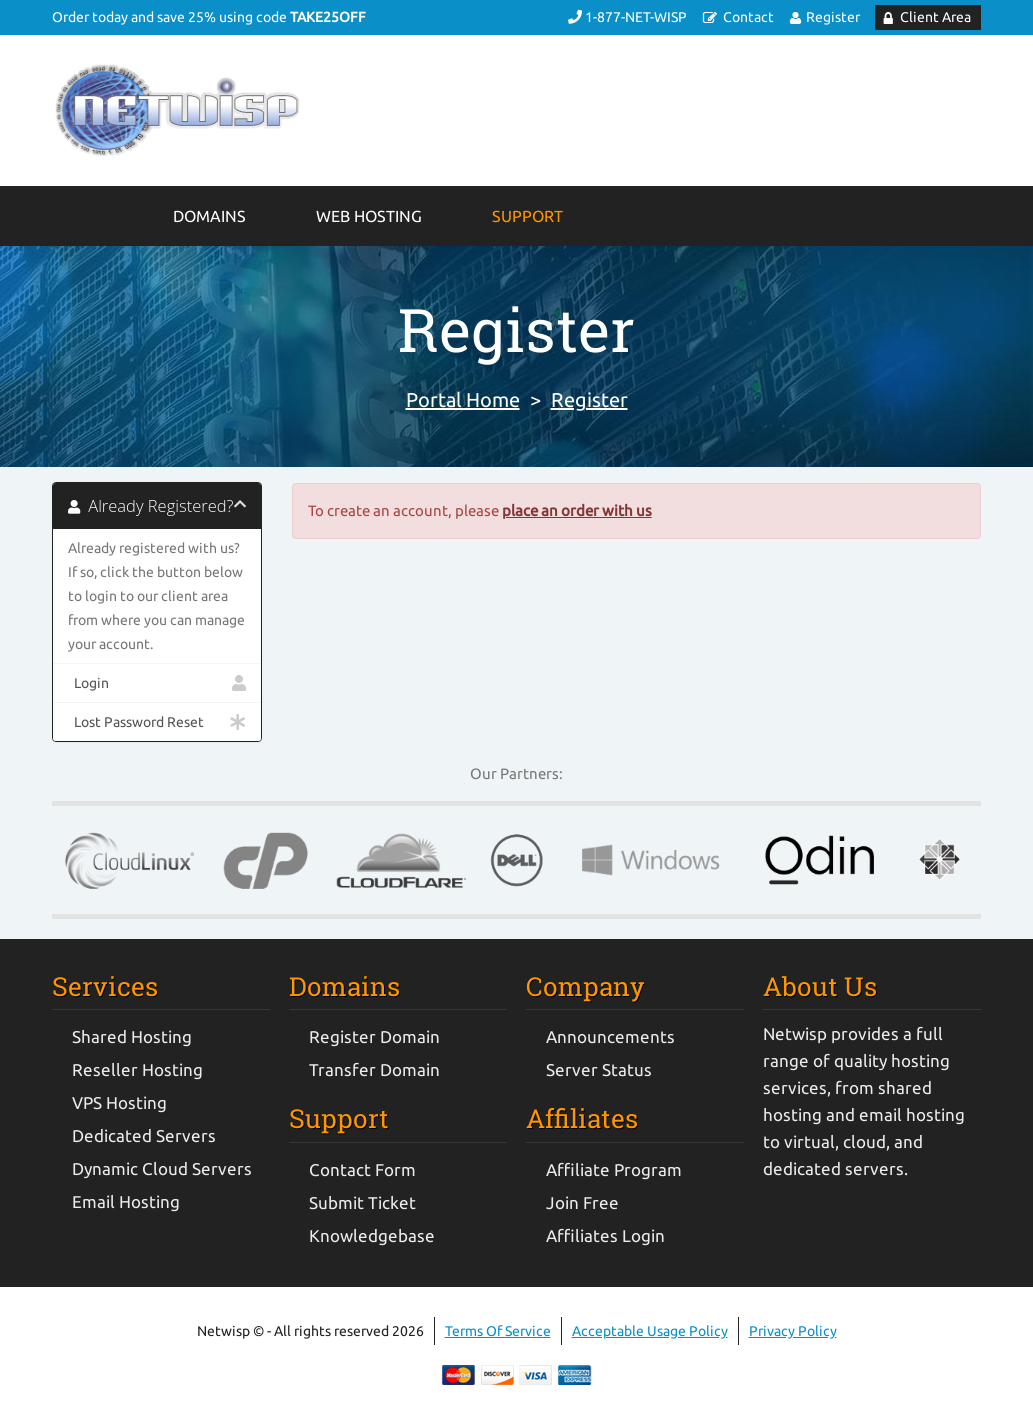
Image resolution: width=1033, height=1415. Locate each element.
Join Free (582, 1202)
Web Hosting (369, 216)
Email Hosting (126, 1201)
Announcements (610, 1036)
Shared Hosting (132, 1036)
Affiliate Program (614, 1169)
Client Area (935, 17)
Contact (748, 17)
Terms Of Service (498, 1331)
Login (157, 683)
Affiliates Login (605, 1235)
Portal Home (463, 399)
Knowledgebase (372, 1235)
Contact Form (362, 1169)
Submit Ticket (362, 1202)
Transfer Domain (374, 1069)
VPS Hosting (119, 1102)
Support (527, 216)
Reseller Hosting (137, 1069)
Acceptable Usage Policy (650, 1331)
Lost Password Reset (157, 722)
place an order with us (577, 510)
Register (833, 17)
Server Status (599, 1069)
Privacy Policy (793, 1331)
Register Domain (374, 1036)
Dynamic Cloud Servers (162, 1168)
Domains (209, 216)
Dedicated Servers (144, 1135)
